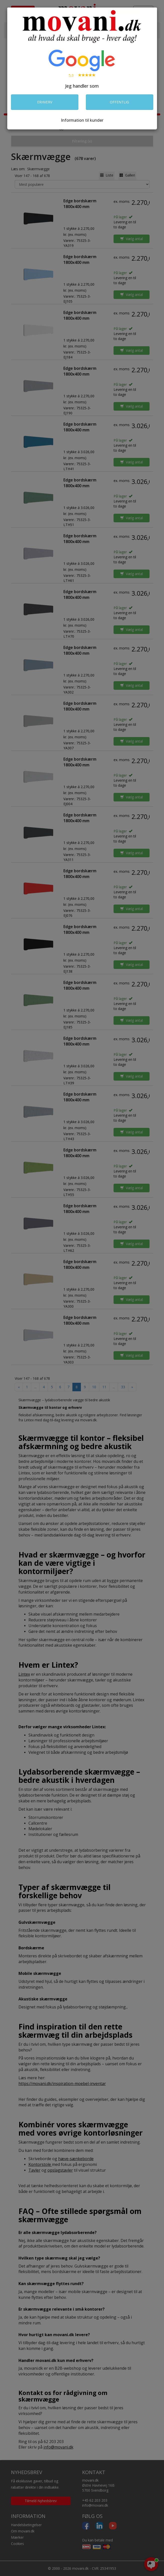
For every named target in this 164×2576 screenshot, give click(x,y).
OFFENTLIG (119, 102)
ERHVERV (44, 102)
